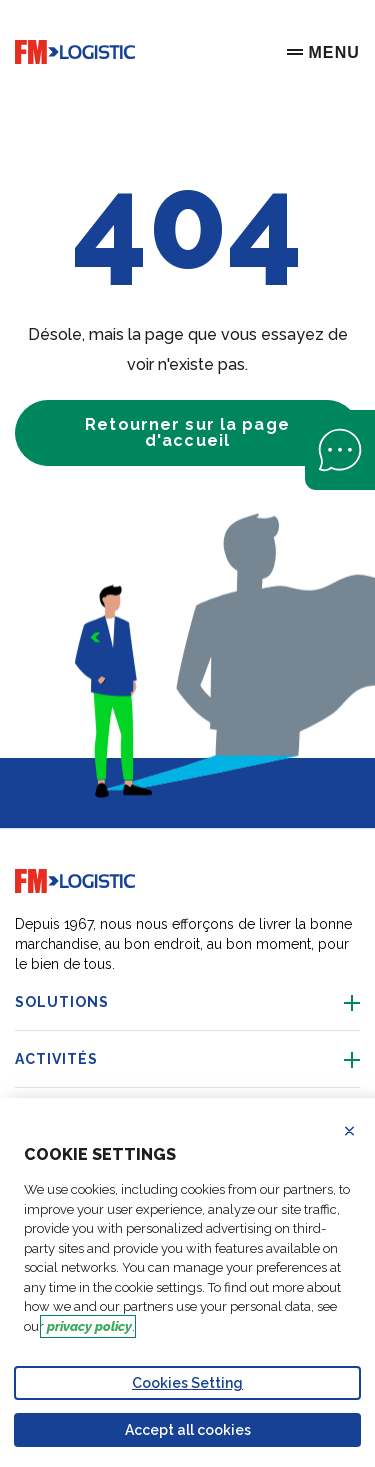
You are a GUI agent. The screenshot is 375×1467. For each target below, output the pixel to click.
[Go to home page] (75, 52)
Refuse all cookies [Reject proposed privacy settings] (362, 1131)
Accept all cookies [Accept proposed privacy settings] (188, 1430)
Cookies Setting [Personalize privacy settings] (187, 1383)
